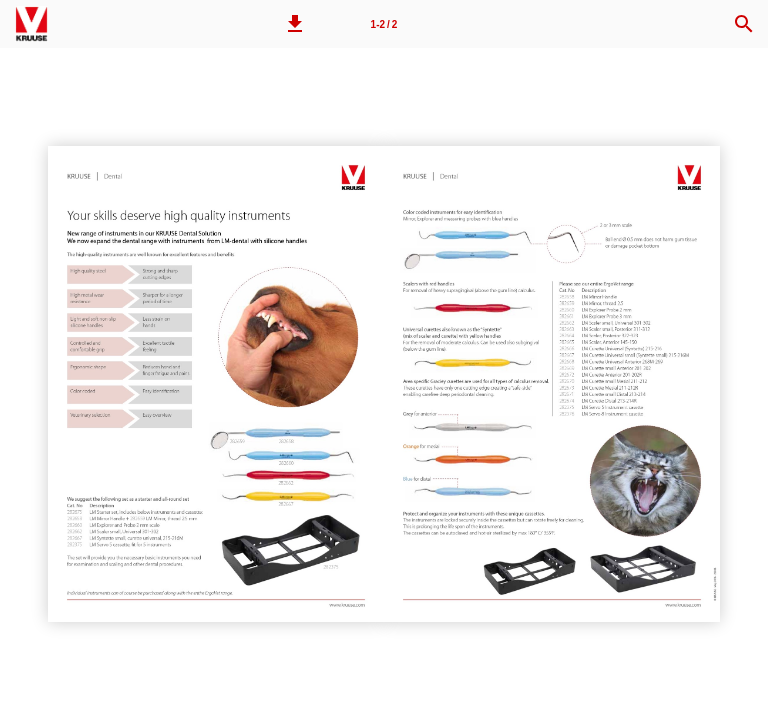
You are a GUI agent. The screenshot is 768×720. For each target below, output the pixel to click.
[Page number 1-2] (384, 24)
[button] (295, 24)
